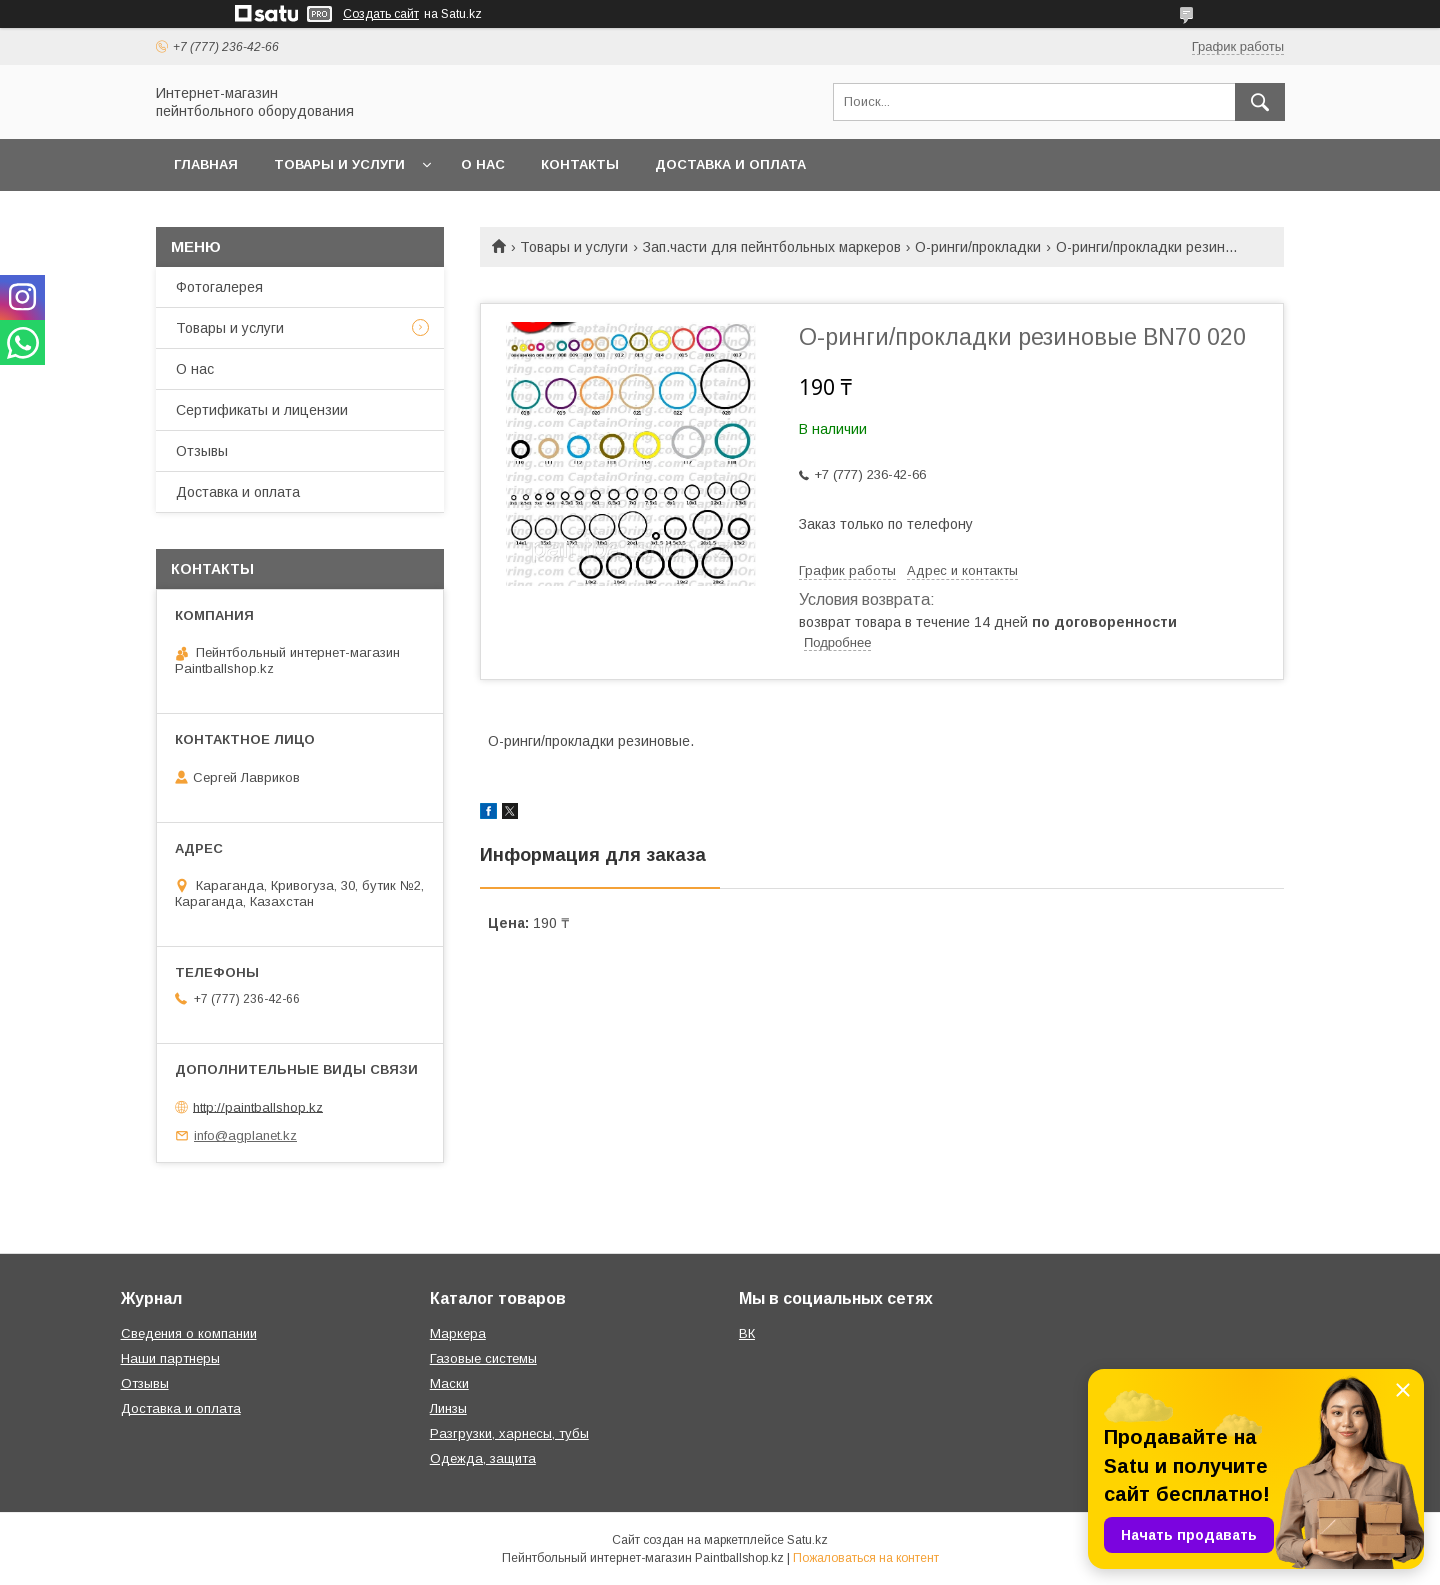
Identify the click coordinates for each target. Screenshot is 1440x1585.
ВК (747, 1333)
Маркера (458, 1333)
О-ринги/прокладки (978, 247)
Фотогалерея (219, 287)
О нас (483, 164)
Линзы (448, 1408)
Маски (449, 1383)
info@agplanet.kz (245, 1135)
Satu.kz (807, 1540)
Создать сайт (381, 14)
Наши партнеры (170, 1358)
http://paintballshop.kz (258, 1106)
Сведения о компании (189, 1333)
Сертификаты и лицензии (262, 410)
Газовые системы (483, 1358)
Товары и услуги (339, 164)
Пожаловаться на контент (866, 1558)
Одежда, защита (483, 1458)
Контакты (580, 164)
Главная (206, 164)
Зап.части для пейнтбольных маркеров (772, 247)
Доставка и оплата (730, 164)
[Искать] (1260, 102)
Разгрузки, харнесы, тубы (509, 1433)
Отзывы (202, 451)
